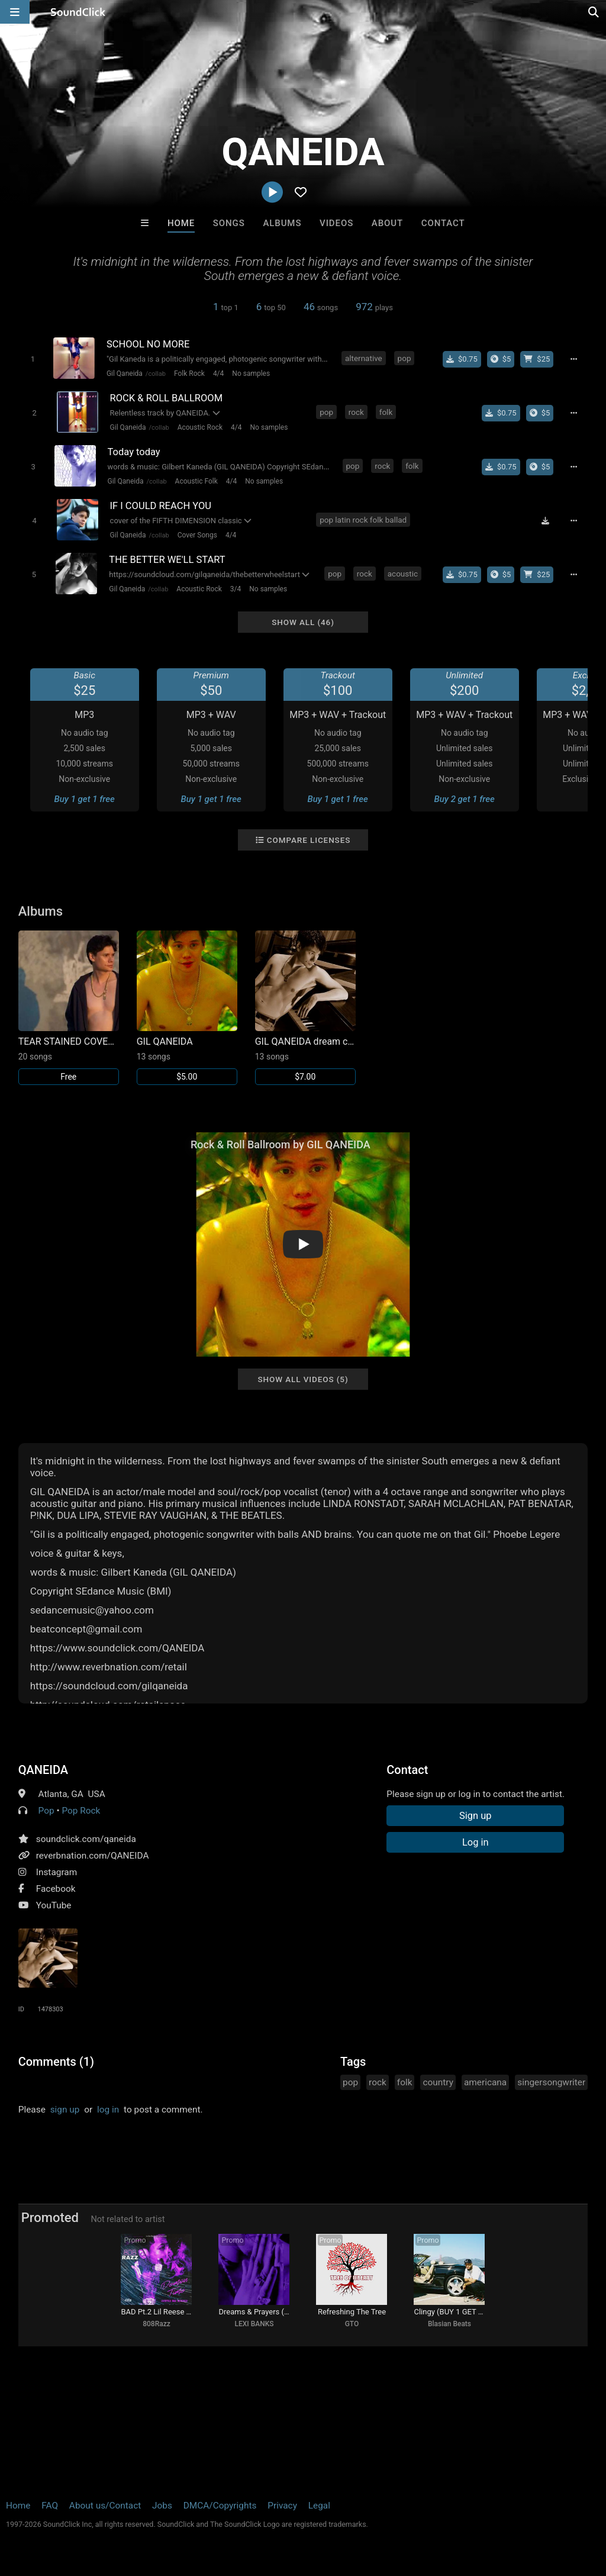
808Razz (156, 2324)
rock (356, 412)
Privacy (282, 2505)
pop (404, 358)
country (438, 2082)
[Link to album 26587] (305, 1007)
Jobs (162, 2505)
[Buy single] (462, 359)
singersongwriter (551, 2082)
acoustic (403, 573)
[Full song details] (573, 359)
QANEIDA (43, 1770)
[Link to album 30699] (68, 1007)
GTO (352, 2324)
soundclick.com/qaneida (86, 1839)
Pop (46, 1810)
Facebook (56, 1888)
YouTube (54, 1905)
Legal (319, 2505)
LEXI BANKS (253, 2324)
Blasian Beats (449, 2324)
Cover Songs (197, 535)
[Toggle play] (33, 359)
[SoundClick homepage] (78, 12)
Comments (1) (56, 2062)
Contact (443, 223)
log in (108, 2109)
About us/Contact (105, 2505)
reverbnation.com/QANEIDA (92, 1855)
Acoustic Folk (196, 481)
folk (386, 412)
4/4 (218, 373)
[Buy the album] (501, 359)
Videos (336, 223)
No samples (251, 373)
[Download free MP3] (545, 521)
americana (485, 2082)
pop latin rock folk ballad (363, 519)
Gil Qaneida (125, 373)
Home (181, 223)
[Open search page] (594, 12)
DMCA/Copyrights (220, 2505)
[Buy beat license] (536, 359)
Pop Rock (81, 1810)
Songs (229, 223)
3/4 (235, 589)
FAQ (49, 2505)
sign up (65, 2109)
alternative (363, 358)
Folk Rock (189, 373)
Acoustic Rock (200, 427)
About (387, 223)
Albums (282, 223)
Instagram (56, 1872)
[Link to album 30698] (187, 1007)
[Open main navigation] (15, 12)
